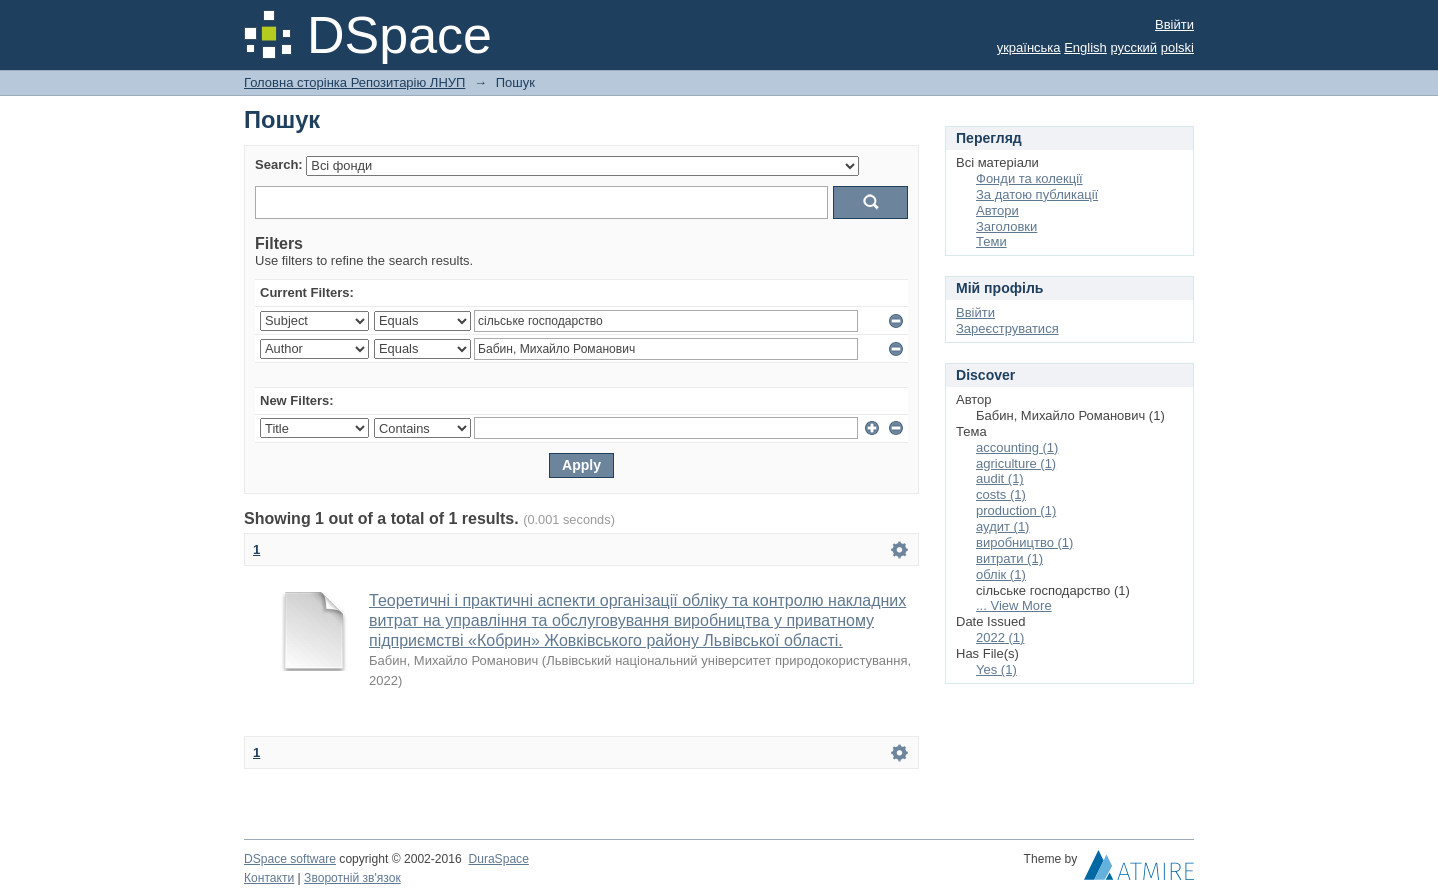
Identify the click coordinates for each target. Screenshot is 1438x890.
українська (1029, 47)
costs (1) (1001, 494)
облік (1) (1001, 574)
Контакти (269, 878)
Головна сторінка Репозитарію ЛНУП (354, 82)
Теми (991, 241)
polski (1177, 47)
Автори (997, 210)
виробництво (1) (1024, 542)
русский (1133, 47)
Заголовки (1006, 226)
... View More (1014, 605)
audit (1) (1000, 478)
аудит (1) (1002, 526)
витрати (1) (1009, 558)
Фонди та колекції (1029, 178)
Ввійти (1174, 24)
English (1085, 47)
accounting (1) (1017, 447)
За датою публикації (1037, 194)
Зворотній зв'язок (352, 878)
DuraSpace (498, 859)
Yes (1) (996, 669)
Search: (279, 164)
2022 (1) (1000, 637)
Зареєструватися (1007, 328)
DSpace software (290, 859)
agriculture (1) (1016, 463)
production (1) (1016, 510)
